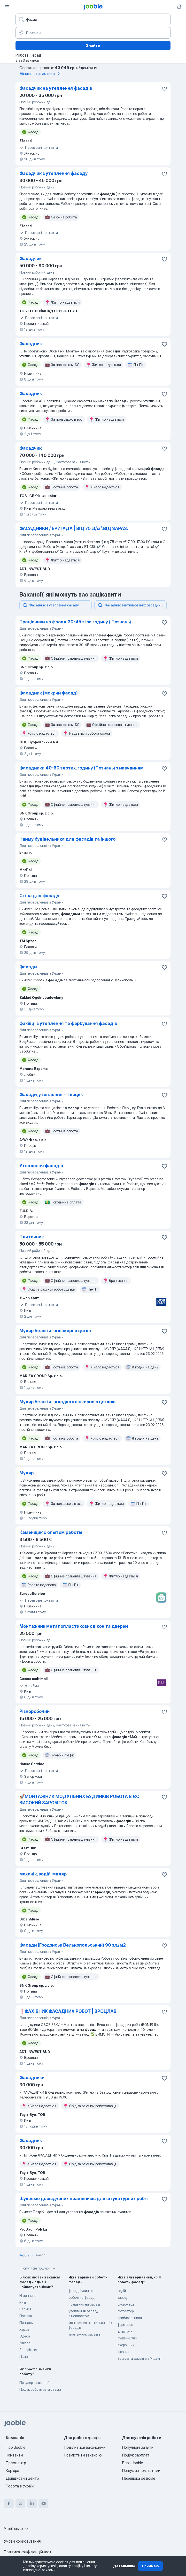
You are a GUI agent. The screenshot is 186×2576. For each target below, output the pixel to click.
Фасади (28, 966)
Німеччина (28, 2295)
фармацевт (126, 2324)
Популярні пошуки (38, 2268)
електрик (124, 2331)
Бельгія (25, 2309)
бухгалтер (125, 2311)
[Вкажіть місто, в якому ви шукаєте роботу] (93, 33)
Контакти (14, 2455)
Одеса (24, 2336)
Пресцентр (16, 2462)
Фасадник (30, 343)
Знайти (93, 45)
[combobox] (17, 2528)
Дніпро (24, 2343)
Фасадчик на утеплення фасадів (55, 88)
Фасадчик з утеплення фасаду (53, 173)
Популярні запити (138, 2447)
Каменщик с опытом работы (50, 1532)
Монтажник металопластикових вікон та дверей (73, 1626)
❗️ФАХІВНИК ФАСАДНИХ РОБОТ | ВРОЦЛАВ (67, 2011)
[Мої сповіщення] (179, 7)
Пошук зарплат (135, 2455)
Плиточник (31, 1236)
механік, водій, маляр (43, 1873)
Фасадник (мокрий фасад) (48, 692)
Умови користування (22, 2541)
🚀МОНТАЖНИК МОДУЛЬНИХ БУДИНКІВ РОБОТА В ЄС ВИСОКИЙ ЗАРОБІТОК (79, 1799)
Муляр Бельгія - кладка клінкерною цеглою (67, 1401)
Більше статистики (41, 73)
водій (121, 2291)
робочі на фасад (81, 2297)
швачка (123, 2352)
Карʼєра (12, 2470)
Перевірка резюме (138, 2478)
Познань (26, 2323)
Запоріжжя (28, 2350)
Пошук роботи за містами (40, 2389)
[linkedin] (32, 2503)
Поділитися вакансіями (85, 2447)
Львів (23, 2356)
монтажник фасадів (84, 2334)
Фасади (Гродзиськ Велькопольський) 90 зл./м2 (72, 1945)
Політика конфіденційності (28, 2551)
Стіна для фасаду (39, 895)
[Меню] (7, 7)
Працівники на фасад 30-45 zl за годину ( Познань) (75, 621)
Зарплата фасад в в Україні (139, 2358)
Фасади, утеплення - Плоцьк (51, 1094)
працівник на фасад (84, 2304)
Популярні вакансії (34, 2383)
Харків (24, 2329)
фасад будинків (81, 2291)
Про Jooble (15, 2447)
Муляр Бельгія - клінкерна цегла (55, 1330)
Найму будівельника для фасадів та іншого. (67, 839)
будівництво (127, 2338)
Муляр (26, 1472)
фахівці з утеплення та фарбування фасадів (68, 1023)
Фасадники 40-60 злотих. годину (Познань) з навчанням (81, 767)
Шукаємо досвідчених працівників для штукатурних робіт (83, 2198)
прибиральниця (129, 2318)
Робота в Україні (20, 2486)
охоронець (125, 2304)
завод (122, 2297)
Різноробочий (34, 1711)
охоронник (125, 2345)
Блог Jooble (132, 2462)
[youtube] (43, 2503)
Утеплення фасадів (41, 1165)
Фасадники (32, 2077)
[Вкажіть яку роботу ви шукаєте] (93, 19)
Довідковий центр (22, 2478)
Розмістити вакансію (83, 2455)
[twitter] (20, 2503)
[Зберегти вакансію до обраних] (164, 89)
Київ (22, 2302)
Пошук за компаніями (141, 2470)
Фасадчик (30, 258)
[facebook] (9, 2503)
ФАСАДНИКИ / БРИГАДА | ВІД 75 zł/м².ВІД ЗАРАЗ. (73, 528)
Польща (25, 2316)
